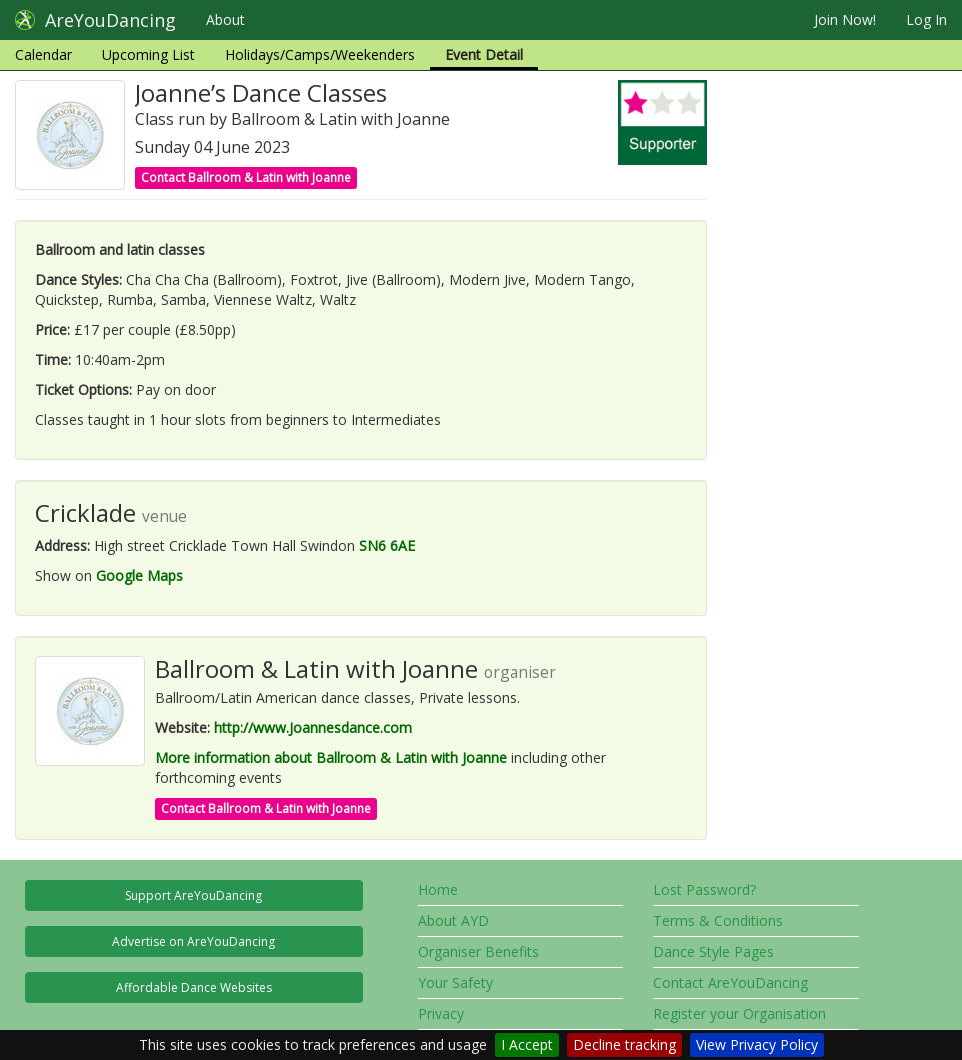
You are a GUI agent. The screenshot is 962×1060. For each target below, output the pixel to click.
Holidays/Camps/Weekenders (320, 54)
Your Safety (455, 982)
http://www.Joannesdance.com (313, 727)
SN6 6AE (387, 545)
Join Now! (845, 19)
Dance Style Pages (713, 951)
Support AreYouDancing (193, 895)
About (225, 19)
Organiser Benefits (478, 951)
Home (438, 889)
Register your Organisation (739, 1013)
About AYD (453, 920)
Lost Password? (704, 889)
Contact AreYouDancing (730, 982)
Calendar (43, 54)
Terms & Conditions (718, 920)
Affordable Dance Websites (194, 987)
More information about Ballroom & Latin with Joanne (331, 757)
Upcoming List (148, 54)
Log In (926, 19)
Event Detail (484, 54)
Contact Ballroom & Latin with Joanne (246, 177)
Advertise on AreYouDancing (193, 941)
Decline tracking (624, 1044)
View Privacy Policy (757, 1044)
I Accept (527, 1044)
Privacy (441, 1013)
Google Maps (139, 575)
